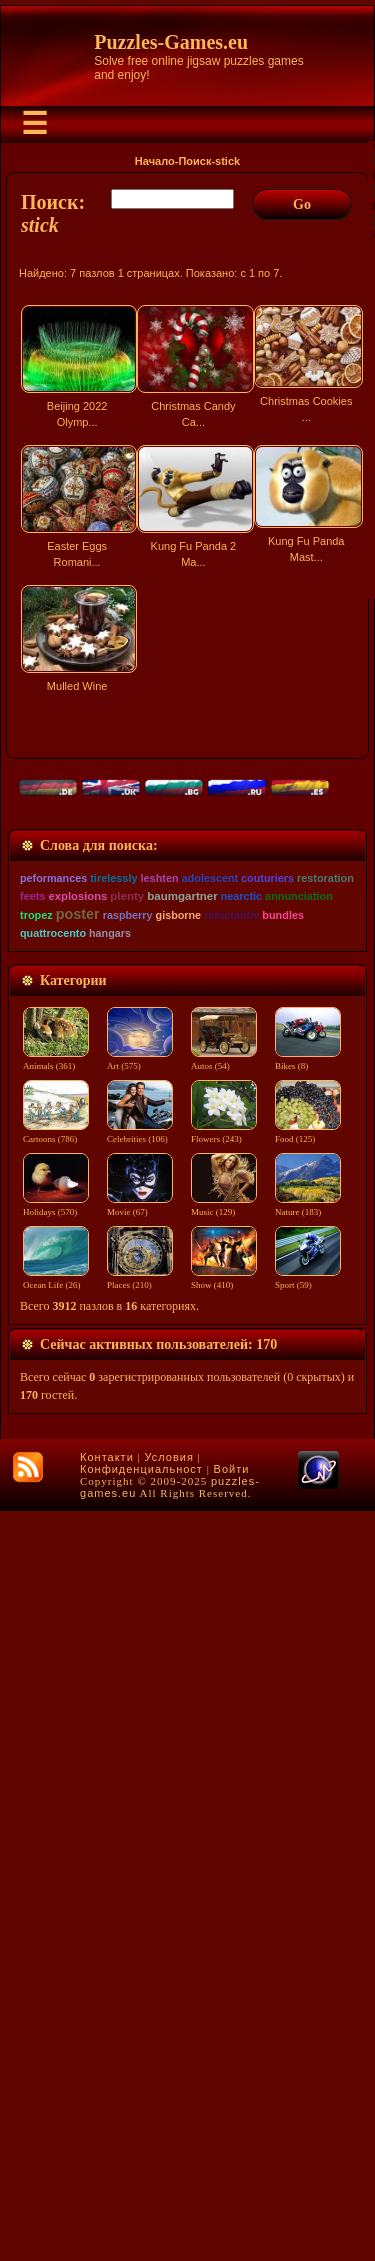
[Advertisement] (187, 922)
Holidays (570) (56, 1956)
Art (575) (141, 1810)
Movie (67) (141, 1956)
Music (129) (227, 1956)
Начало (155, 161)
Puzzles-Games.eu (171, 42)
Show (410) (227, 2029)
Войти (232, 2219)
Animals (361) (56, 1810)
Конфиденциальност (141, 2219)
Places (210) (141, 2029)
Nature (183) (312, 1956)
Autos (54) (227, 1810)
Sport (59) (312, 2029)
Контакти (107, 2207)
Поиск (194, 161)
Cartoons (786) (56, 1883)
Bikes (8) (312, 1810)
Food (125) (312, 1883)
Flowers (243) (227, 1883)
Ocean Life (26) (56, 2029)
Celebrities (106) (141, 1883)
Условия (169, 2207)
